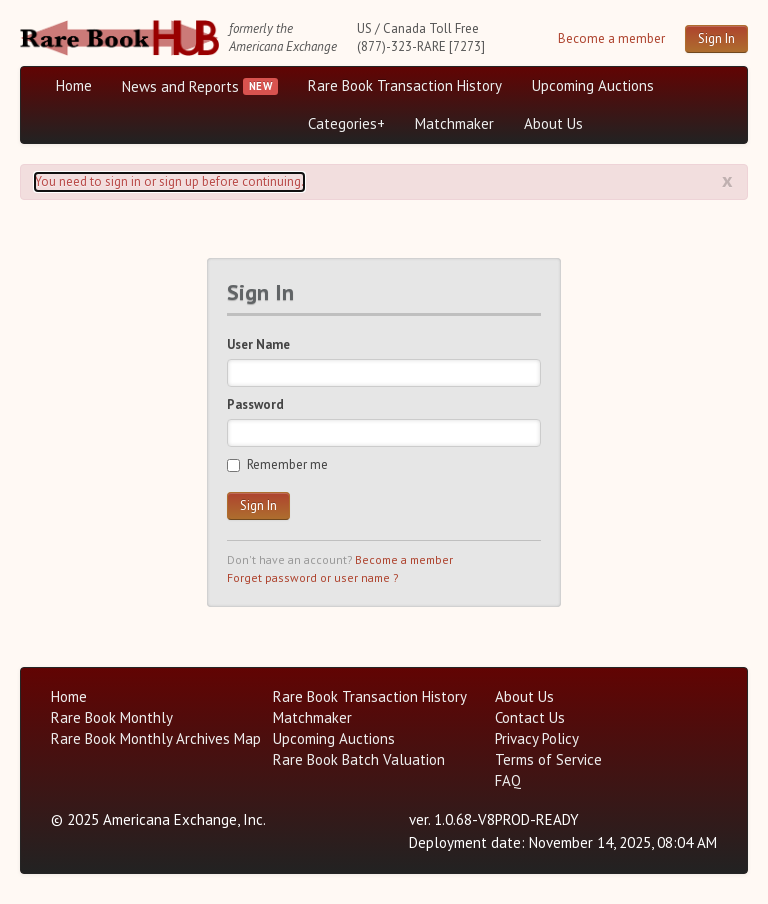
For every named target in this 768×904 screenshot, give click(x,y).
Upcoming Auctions (593, 85)
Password (255, 404)
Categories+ (346, 123)
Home (74, 85)
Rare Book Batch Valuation (359, 759)
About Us (553, 123)
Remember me (277, 464)
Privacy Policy (537, 738)
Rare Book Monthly (112, 717)
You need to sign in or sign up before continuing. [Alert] (169, 181)
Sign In (716, 38)
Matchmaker (454, 123)
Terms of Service (548, 759)
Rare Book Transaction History (405, 85)
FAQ (508, 780)
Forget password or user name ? (312, 577)
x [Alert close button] (727, 180)
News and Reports (180, 86)
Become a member (611, 38)
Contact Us (530, 717)
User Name (258, 344)
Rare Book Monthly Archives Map (156, 738)
